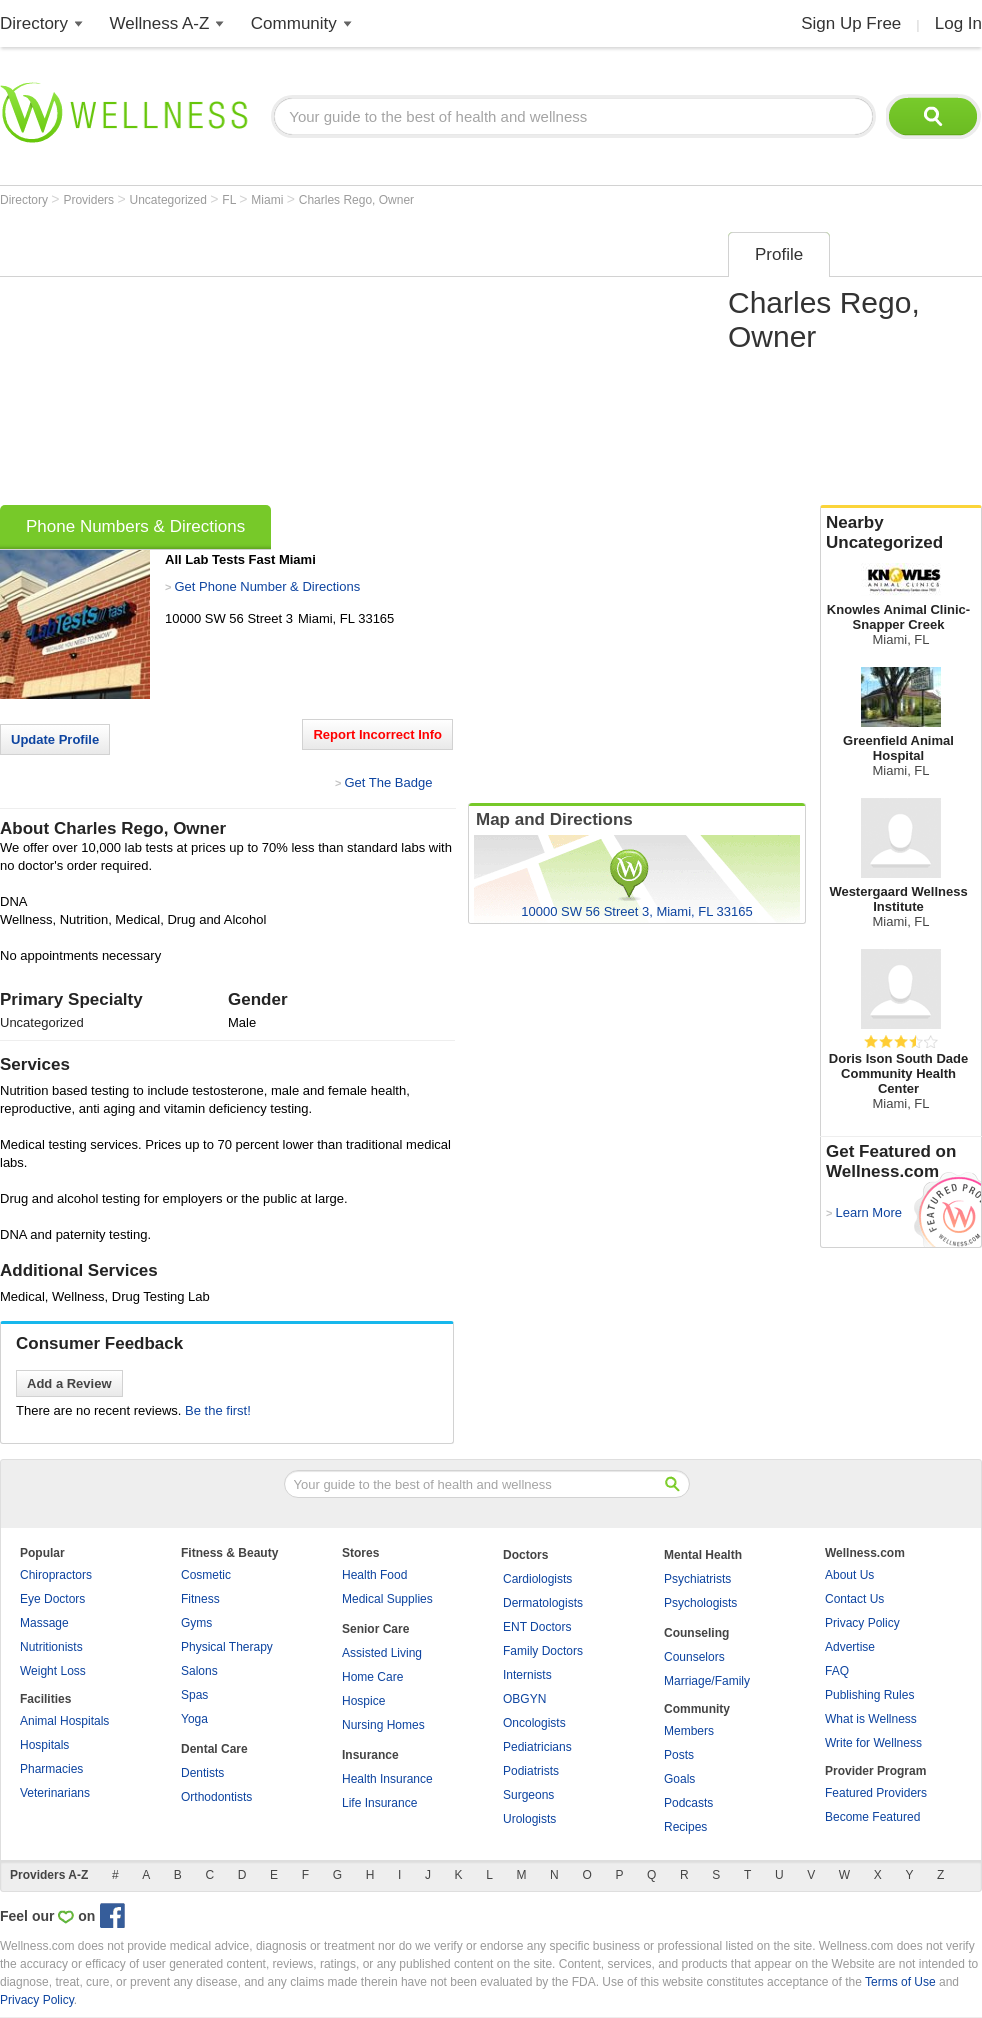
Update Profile (55, 739)
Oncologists (534, 1723)
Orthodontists (216, 1797)
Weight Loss (53, 1671)
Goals (679, 1779)
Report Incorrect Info (377, 734)
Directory (34, 23)
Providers (90, 200)
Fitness (200, 1599)
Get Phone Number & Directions (267, 586)
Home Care (372, 1677)
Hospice (363, 1701)
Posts (679, 1755)
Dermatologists (543, 1603)
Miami (268, 200)
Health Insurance (387, 1779)
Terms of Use (900, 1982)
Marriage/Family (707, 1681)
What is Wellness (871, 1719)
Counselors (694, 1657)
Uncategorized (170, 200)
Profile (779, 254)
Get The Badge (388, 782)
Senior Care (375, 1629)
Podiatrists (531, 1771)
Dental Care (214, 1749)
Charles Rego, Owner (356, 200)
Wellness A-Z (160, 23)
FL (230, 200)
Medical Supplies (387, 1599)
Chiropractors (56, 1575)
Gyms (196, 1623)
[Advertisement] (288, 362)
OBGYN (524, 1699)
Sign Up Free (851, 23)
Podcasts (688, 1803)
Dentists (202, 1773)
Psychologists (700, 1603)
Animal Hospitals (64, 1721)
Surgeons (528, 1795)
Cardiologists (537, 1579)
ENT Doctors (537, 1627)
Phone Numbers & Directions (135, 526)
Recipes (685, 1827)
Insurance (370, 1755)
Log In (958, 23)
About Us (849, 1575)
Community (294, 23)
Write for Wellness (873, 1743)
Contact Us (854, 1599)
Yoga (194, 1719)
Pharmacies (51, 1769)
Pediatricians (537, 1747)
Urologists (529, 1819)
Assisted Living (382, 1653)
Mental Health (703, 1555)
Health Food (374, 1575)
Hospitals (44, 1745)
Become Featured (872, 1817)
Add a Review (69, 1383)
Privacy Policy (862, 1623)
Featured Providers (876, 1793)
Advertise (850, 1647)
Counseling (696, 1633)
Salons (199, 1671)
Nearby (901, 533)
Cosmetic (206, 1575)
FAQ (837, 1671)
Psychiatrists (697, 1579)
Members (689, 1731)
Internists (527, 1675)
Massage (44, 1623)
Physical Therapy (227, 1647)
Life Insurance (379, 1803)
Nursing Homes (383, 1725)
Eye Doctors (52, 1599)
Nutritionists (51, 1647)
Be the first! (218, 1410)
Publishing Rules (869, 1695)
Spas (194, 1695)
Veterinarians (55, 1793)
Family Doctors (543, 1651)
